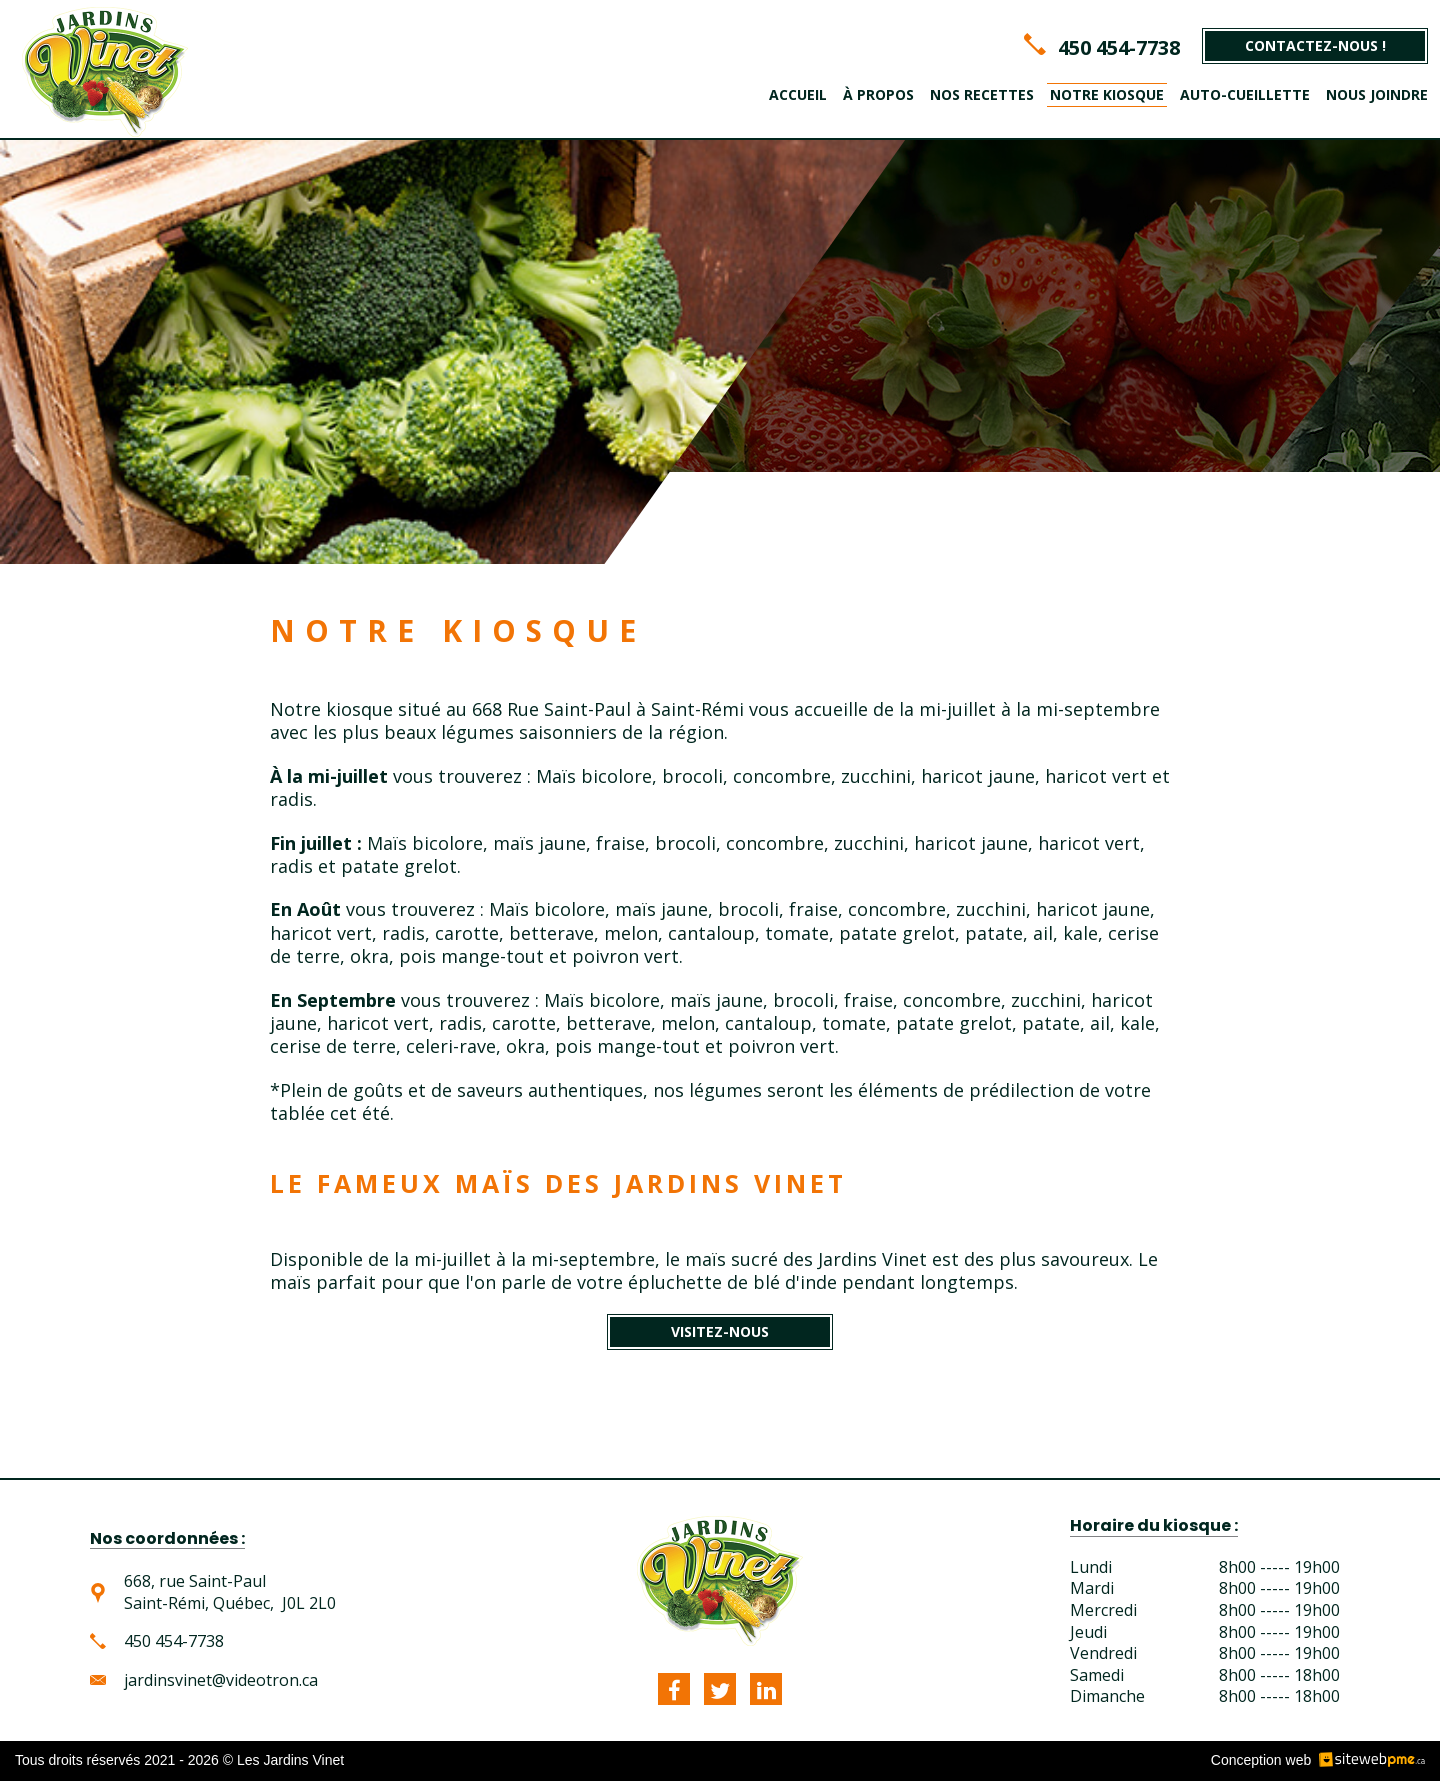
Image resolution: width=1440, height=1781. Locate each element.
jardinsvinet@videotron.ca (221, 1680)
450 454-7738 (1119, 47)
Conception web (1261, 1760)
